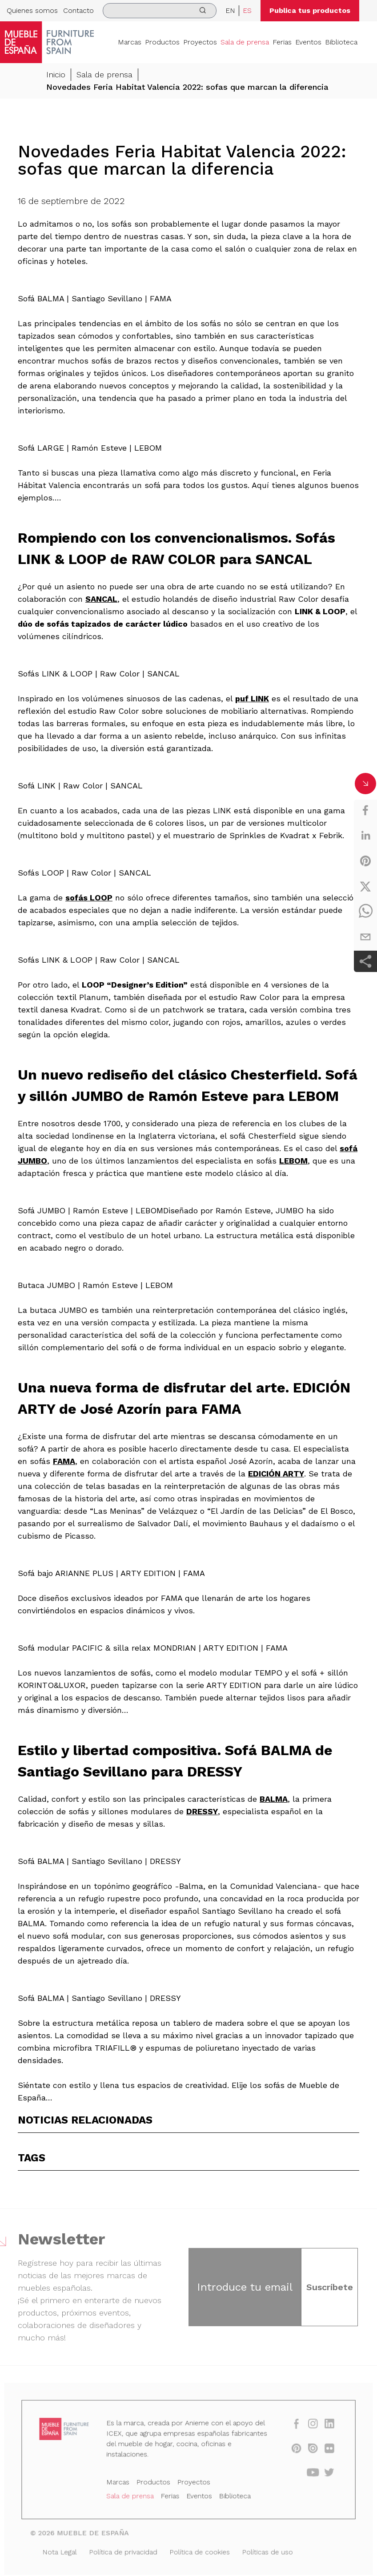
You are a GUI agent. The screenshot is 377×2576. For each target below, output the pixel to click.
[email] (365, 937)
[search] (160, 10)
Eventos (308, 42)
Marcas (129, 42)
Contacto (78, 10)
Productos (162, 42)
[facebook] (365, 810)
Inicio (55, 74)
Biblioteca (341, 42)
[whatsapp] (365, 911)
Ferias (282, 42)
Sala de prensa (245, 42)
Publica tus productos (309, 10)
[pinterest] (365, 861)
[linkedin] (365, 835)
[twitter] (365, 886)
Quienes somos (32, 10)
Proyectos (200, 42)
